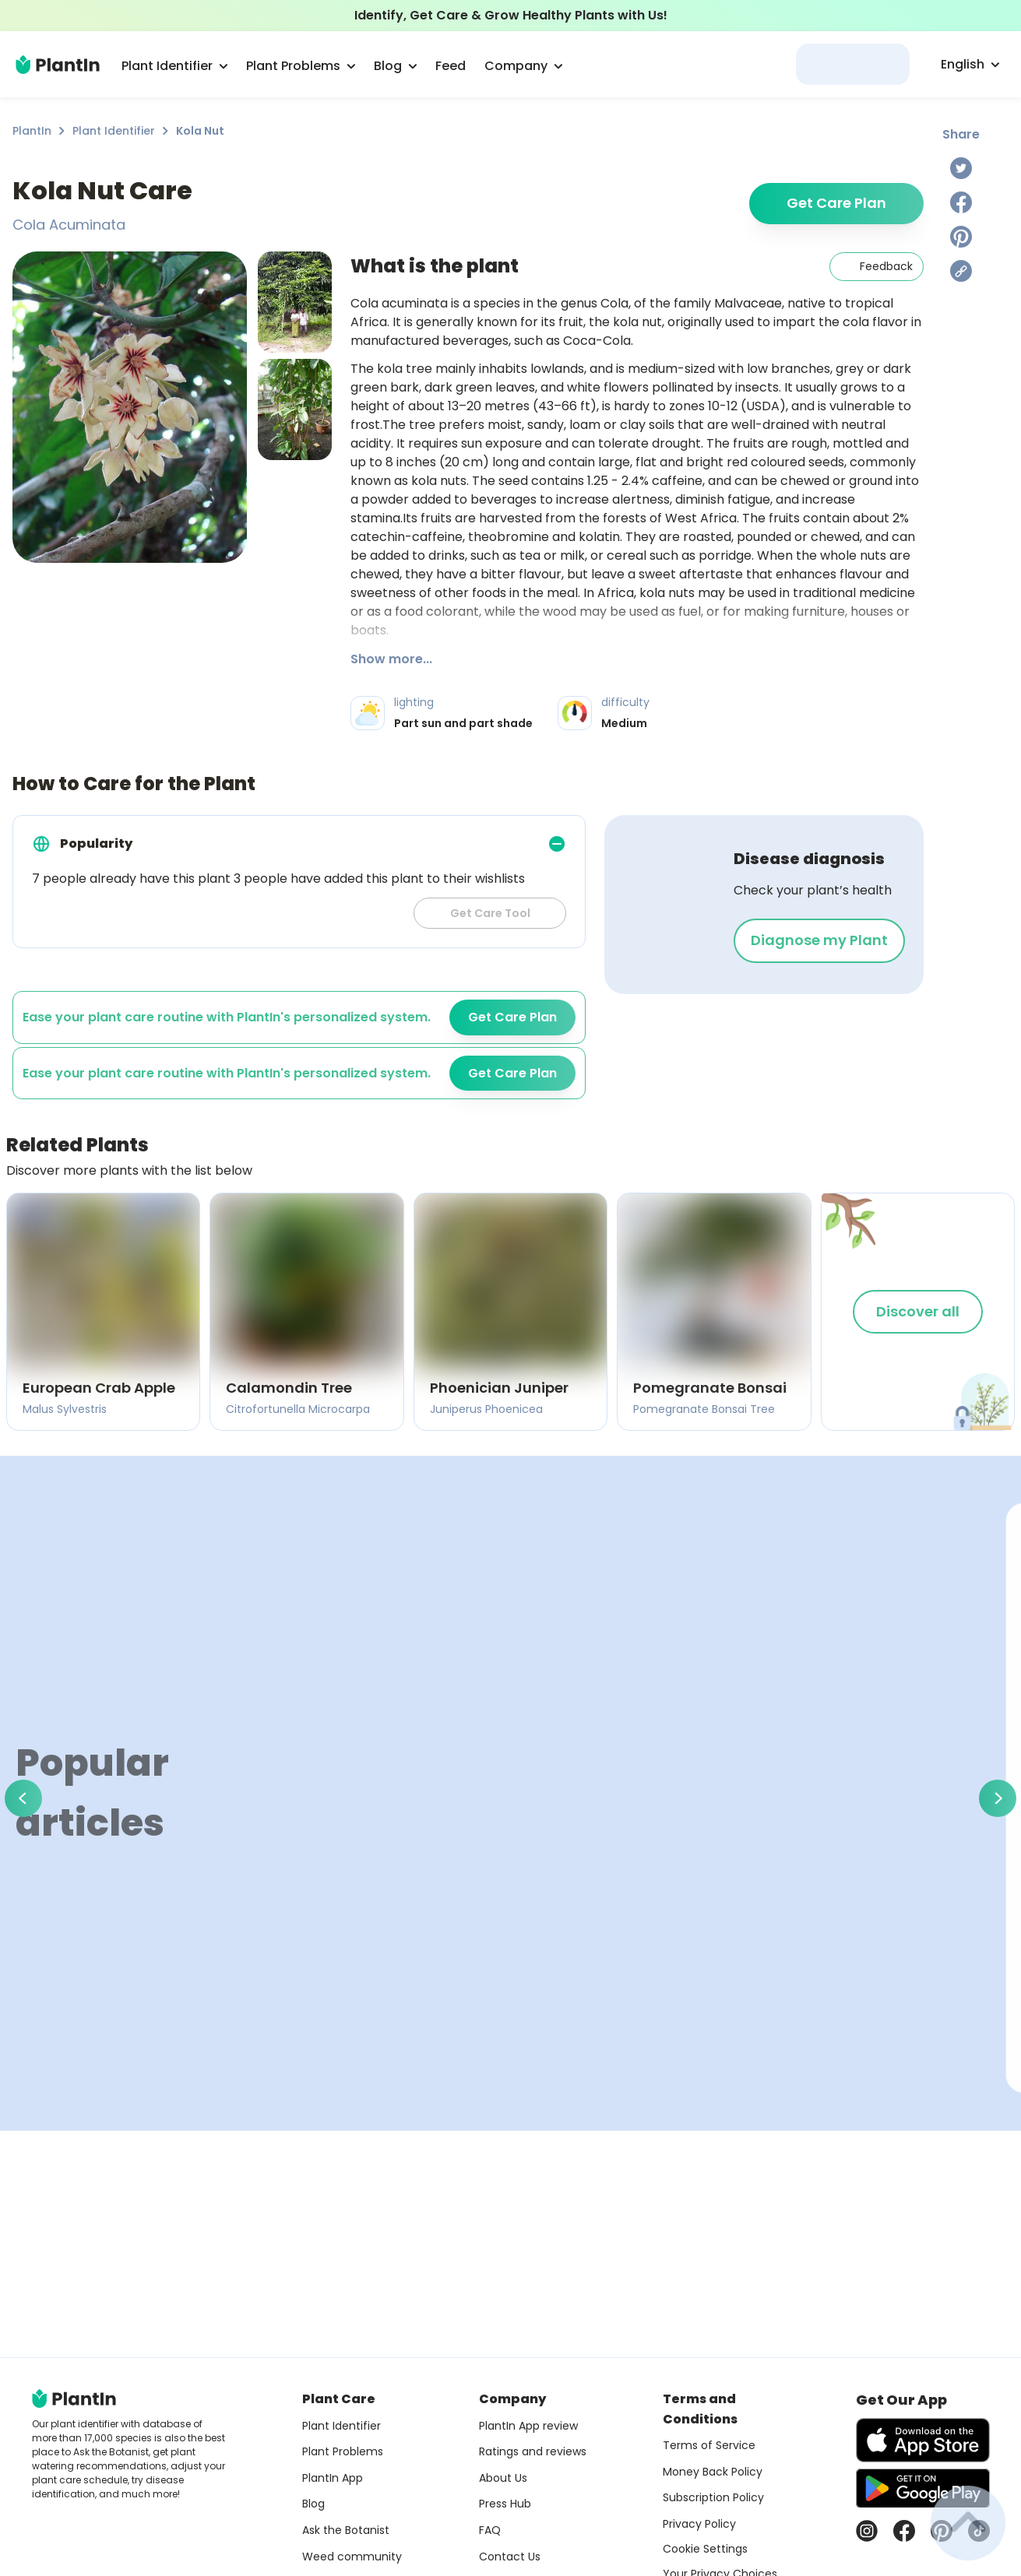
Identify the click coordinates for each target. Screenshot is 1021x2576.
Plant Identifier (113, 131)
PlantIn (31, 131)
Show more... (391, 659)
